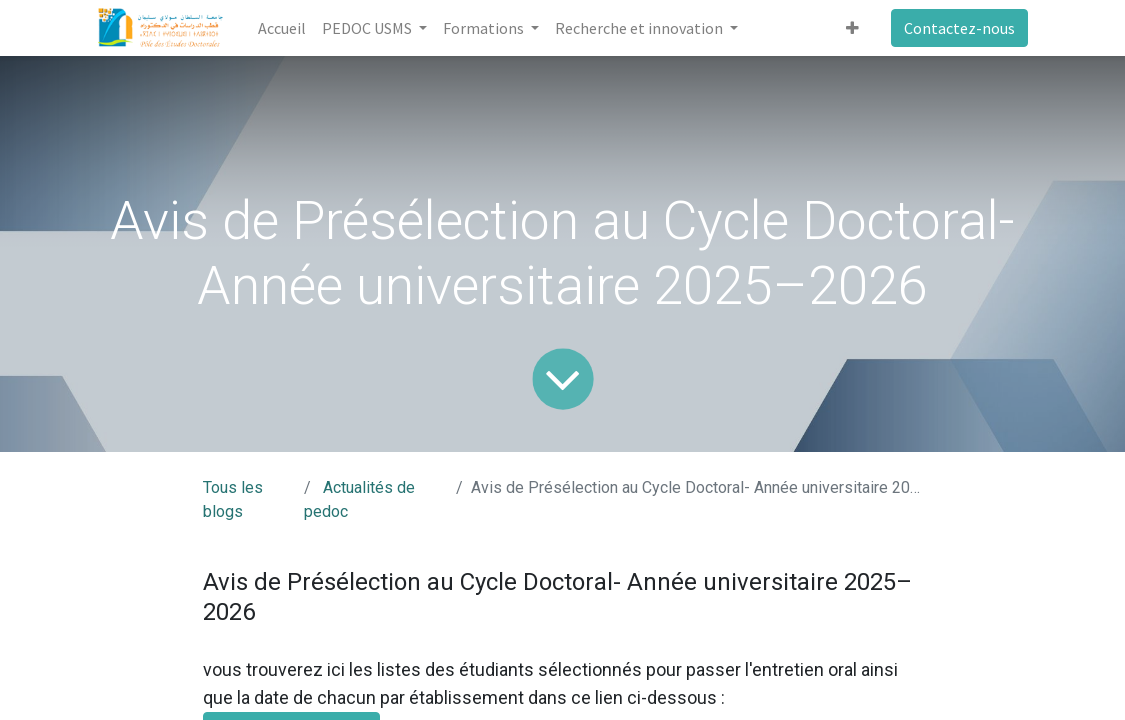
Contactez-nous (959, 28)
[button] (852, 28)
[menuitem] (282, 28)
